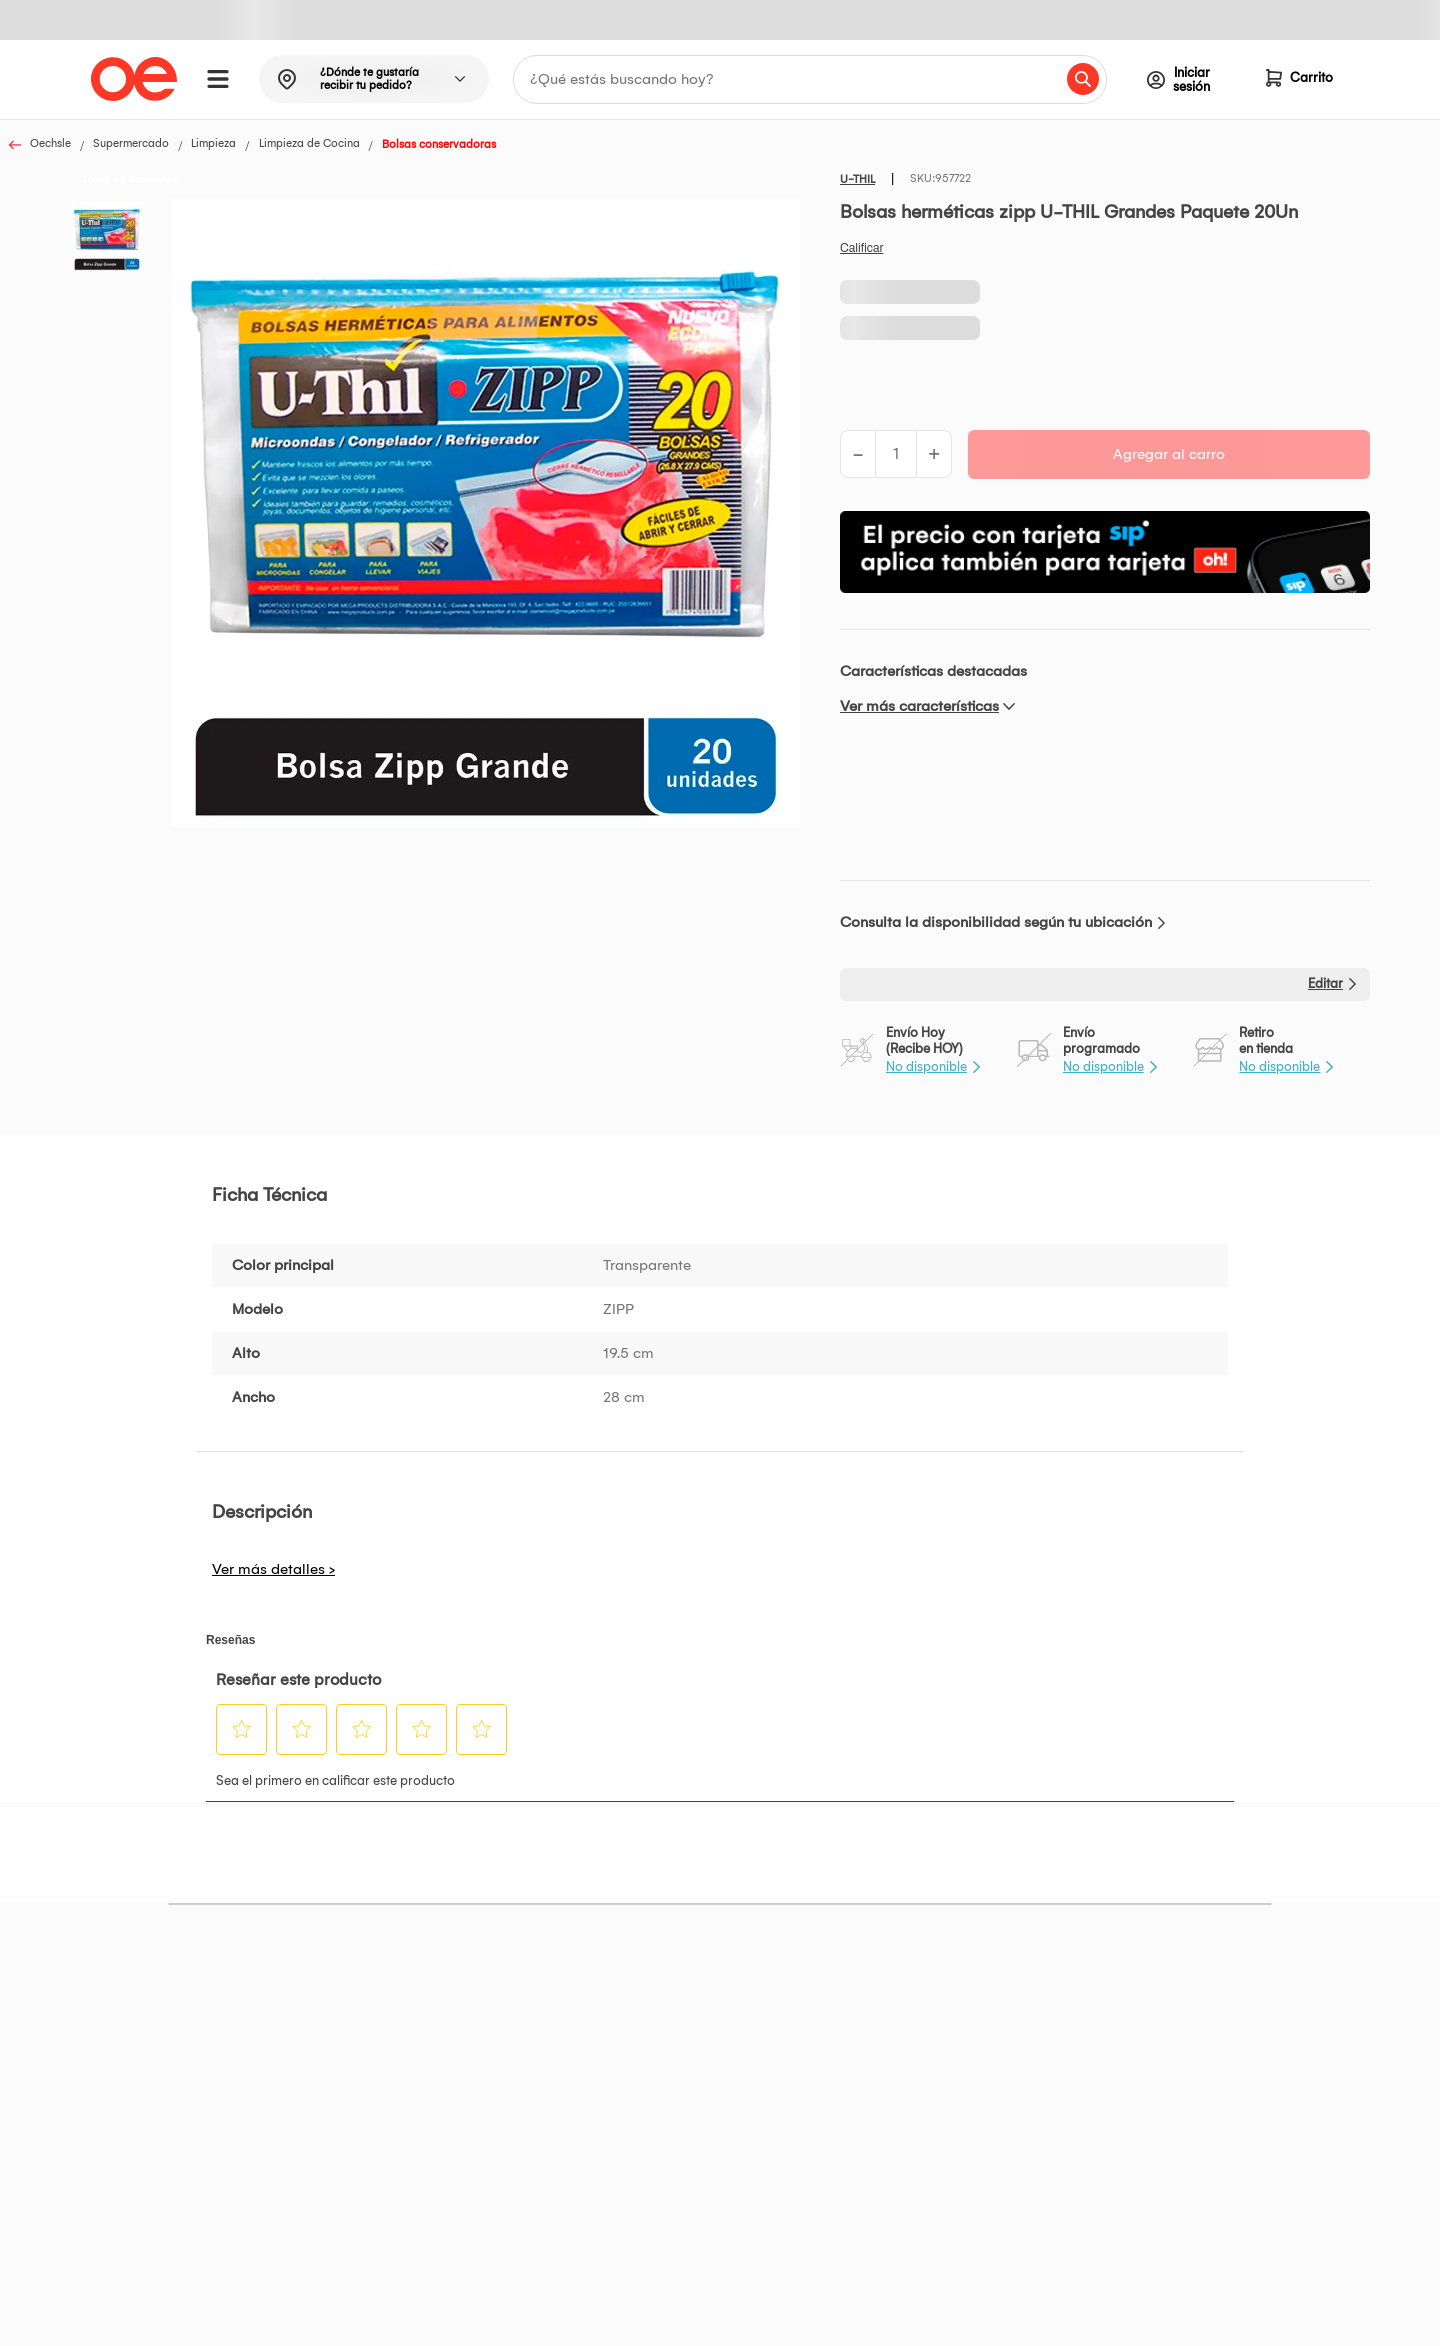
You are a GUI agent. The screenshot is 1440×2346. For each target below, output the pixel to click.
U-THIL (857, 179)
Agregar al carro (1169, 454)
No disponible (926, 1066)
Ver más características (919, 706)
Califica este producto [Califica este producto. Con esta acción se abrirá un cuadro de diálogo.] (862, 248)
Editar (1325, 983)
